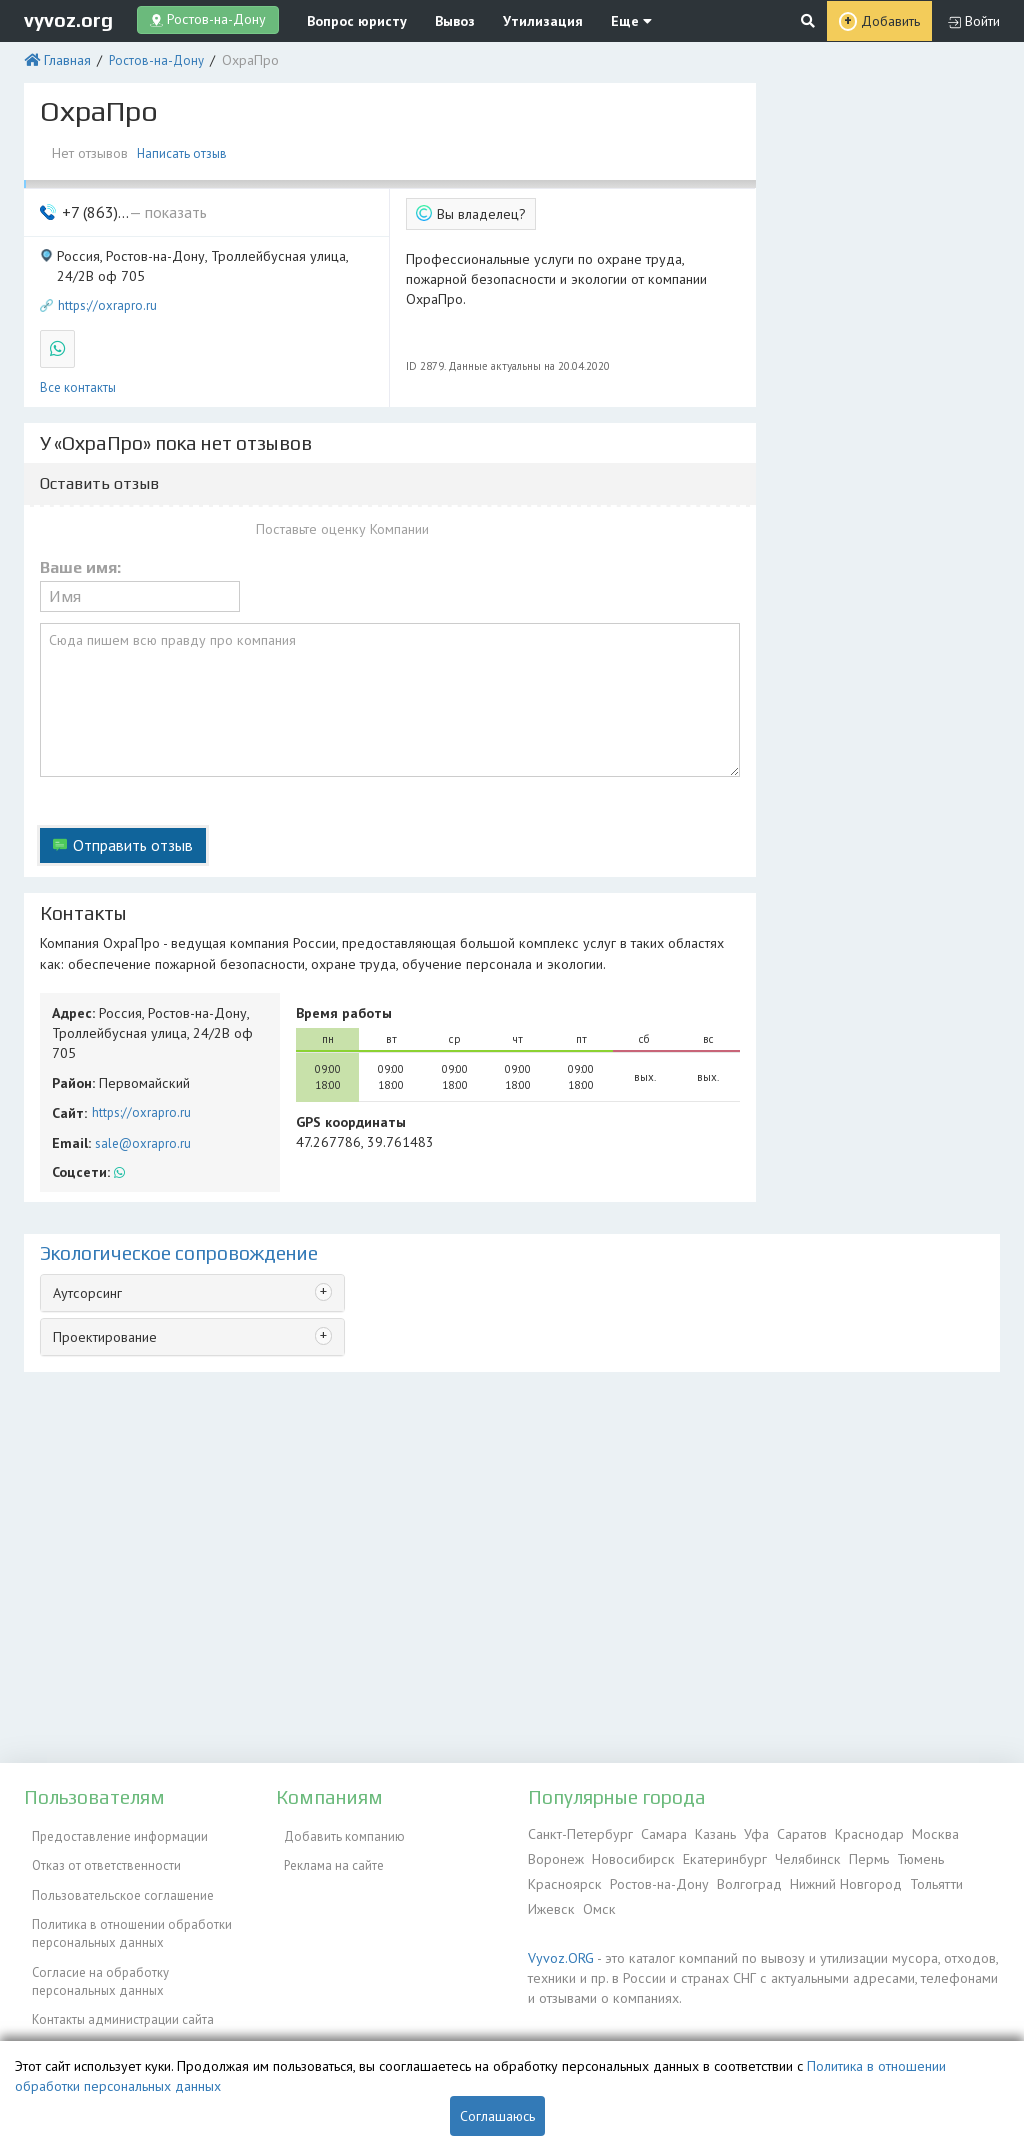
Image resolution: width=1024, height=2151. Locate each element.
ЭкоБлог (48, 2007)
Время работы (339, 969)
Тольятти (921, 1878)
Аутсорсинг (85, 1220)
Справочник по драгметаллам (111, 2030)
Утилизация (515, 19)
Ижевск (549, 1901)
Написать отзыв (185, 147)
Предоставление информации (112, 1832)
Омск (593, 1901)
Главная (63, 57)
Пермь (851, 1855)
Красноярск (562, 1878)
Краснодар (852, 1832)
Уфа (744, 1832)
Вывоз (436, 19)
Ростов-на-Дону (149, 57)
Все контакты (78, 367)
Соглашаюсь (497, 2116)
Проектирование (102, 1262)
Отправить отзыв (127, 808)
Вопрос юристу (346, 19)
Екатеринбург (715, 1855)
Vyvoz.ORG (557, 1948)
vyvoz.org (68, 19)
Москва (915, 1832)
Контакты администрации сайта (115, 1984)
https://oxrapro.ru (107, 291)
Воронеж (555, 1855)
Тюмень (900, 1855)
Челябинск (794, 1855)
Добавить (891, 20)
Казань (704, 1832)
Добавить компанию (336, 1832)
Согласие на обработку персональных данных (92, 1952)
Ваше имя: (80, 547)
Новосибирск (629, 1855)
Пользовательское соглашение (115, 1878)
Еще (594, 19)
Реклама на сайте (326, 1855)
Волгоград (739, 1878)
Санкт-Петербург (576, 1832)
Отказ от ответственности (98, 1855)
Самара (654, 1832)
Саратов (787, 1832)
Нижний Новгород (833, 1878)
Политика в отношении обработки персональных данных (124, 1910)
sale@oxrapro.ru (138, 1073)
